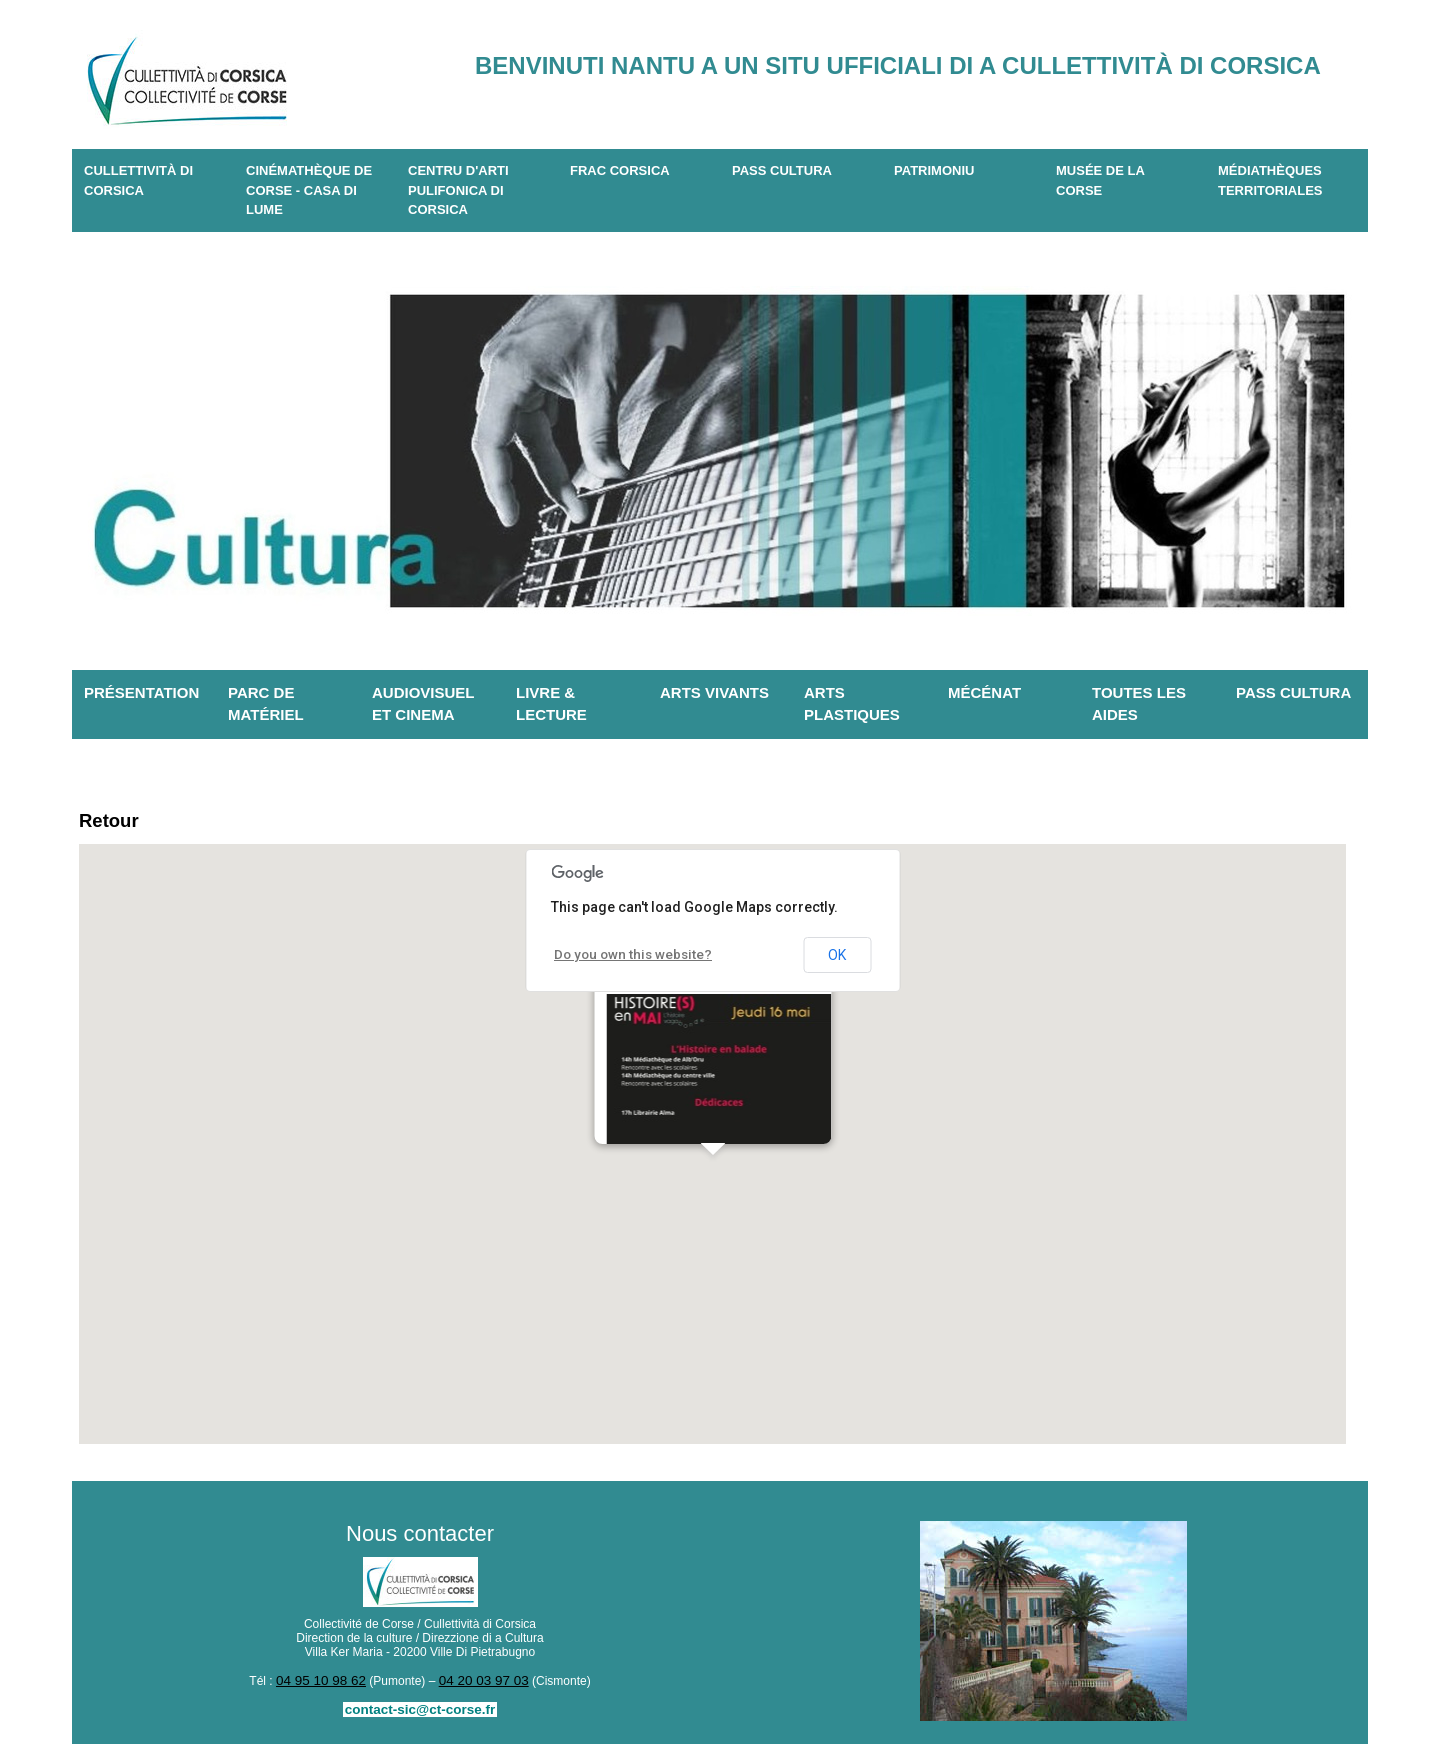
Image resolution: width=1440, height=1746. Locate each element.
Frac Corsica (620, 170)
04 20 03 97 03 (479, 1684)
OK (837, 959)
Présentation (141, 692)
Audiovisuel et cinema (423, 704)
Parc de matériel (266, 704)
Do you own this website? (624, 958)
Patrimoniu (934, 170)
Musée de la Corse (1100, 180)
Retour (114, 822)
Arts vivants (714, 692)
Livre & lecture (551, 704)
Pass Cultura (782, 170)
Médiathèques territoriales (1270, 180)
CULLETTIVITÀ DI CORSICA (138, 180)
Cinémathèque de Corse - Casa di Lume (309, 190)
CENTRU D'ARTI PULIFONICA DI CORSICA (458, 190)
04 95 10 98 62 (326, 1684)
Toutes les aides (1139, 704)
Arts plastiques (852, 704)
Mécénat (984, 692)
